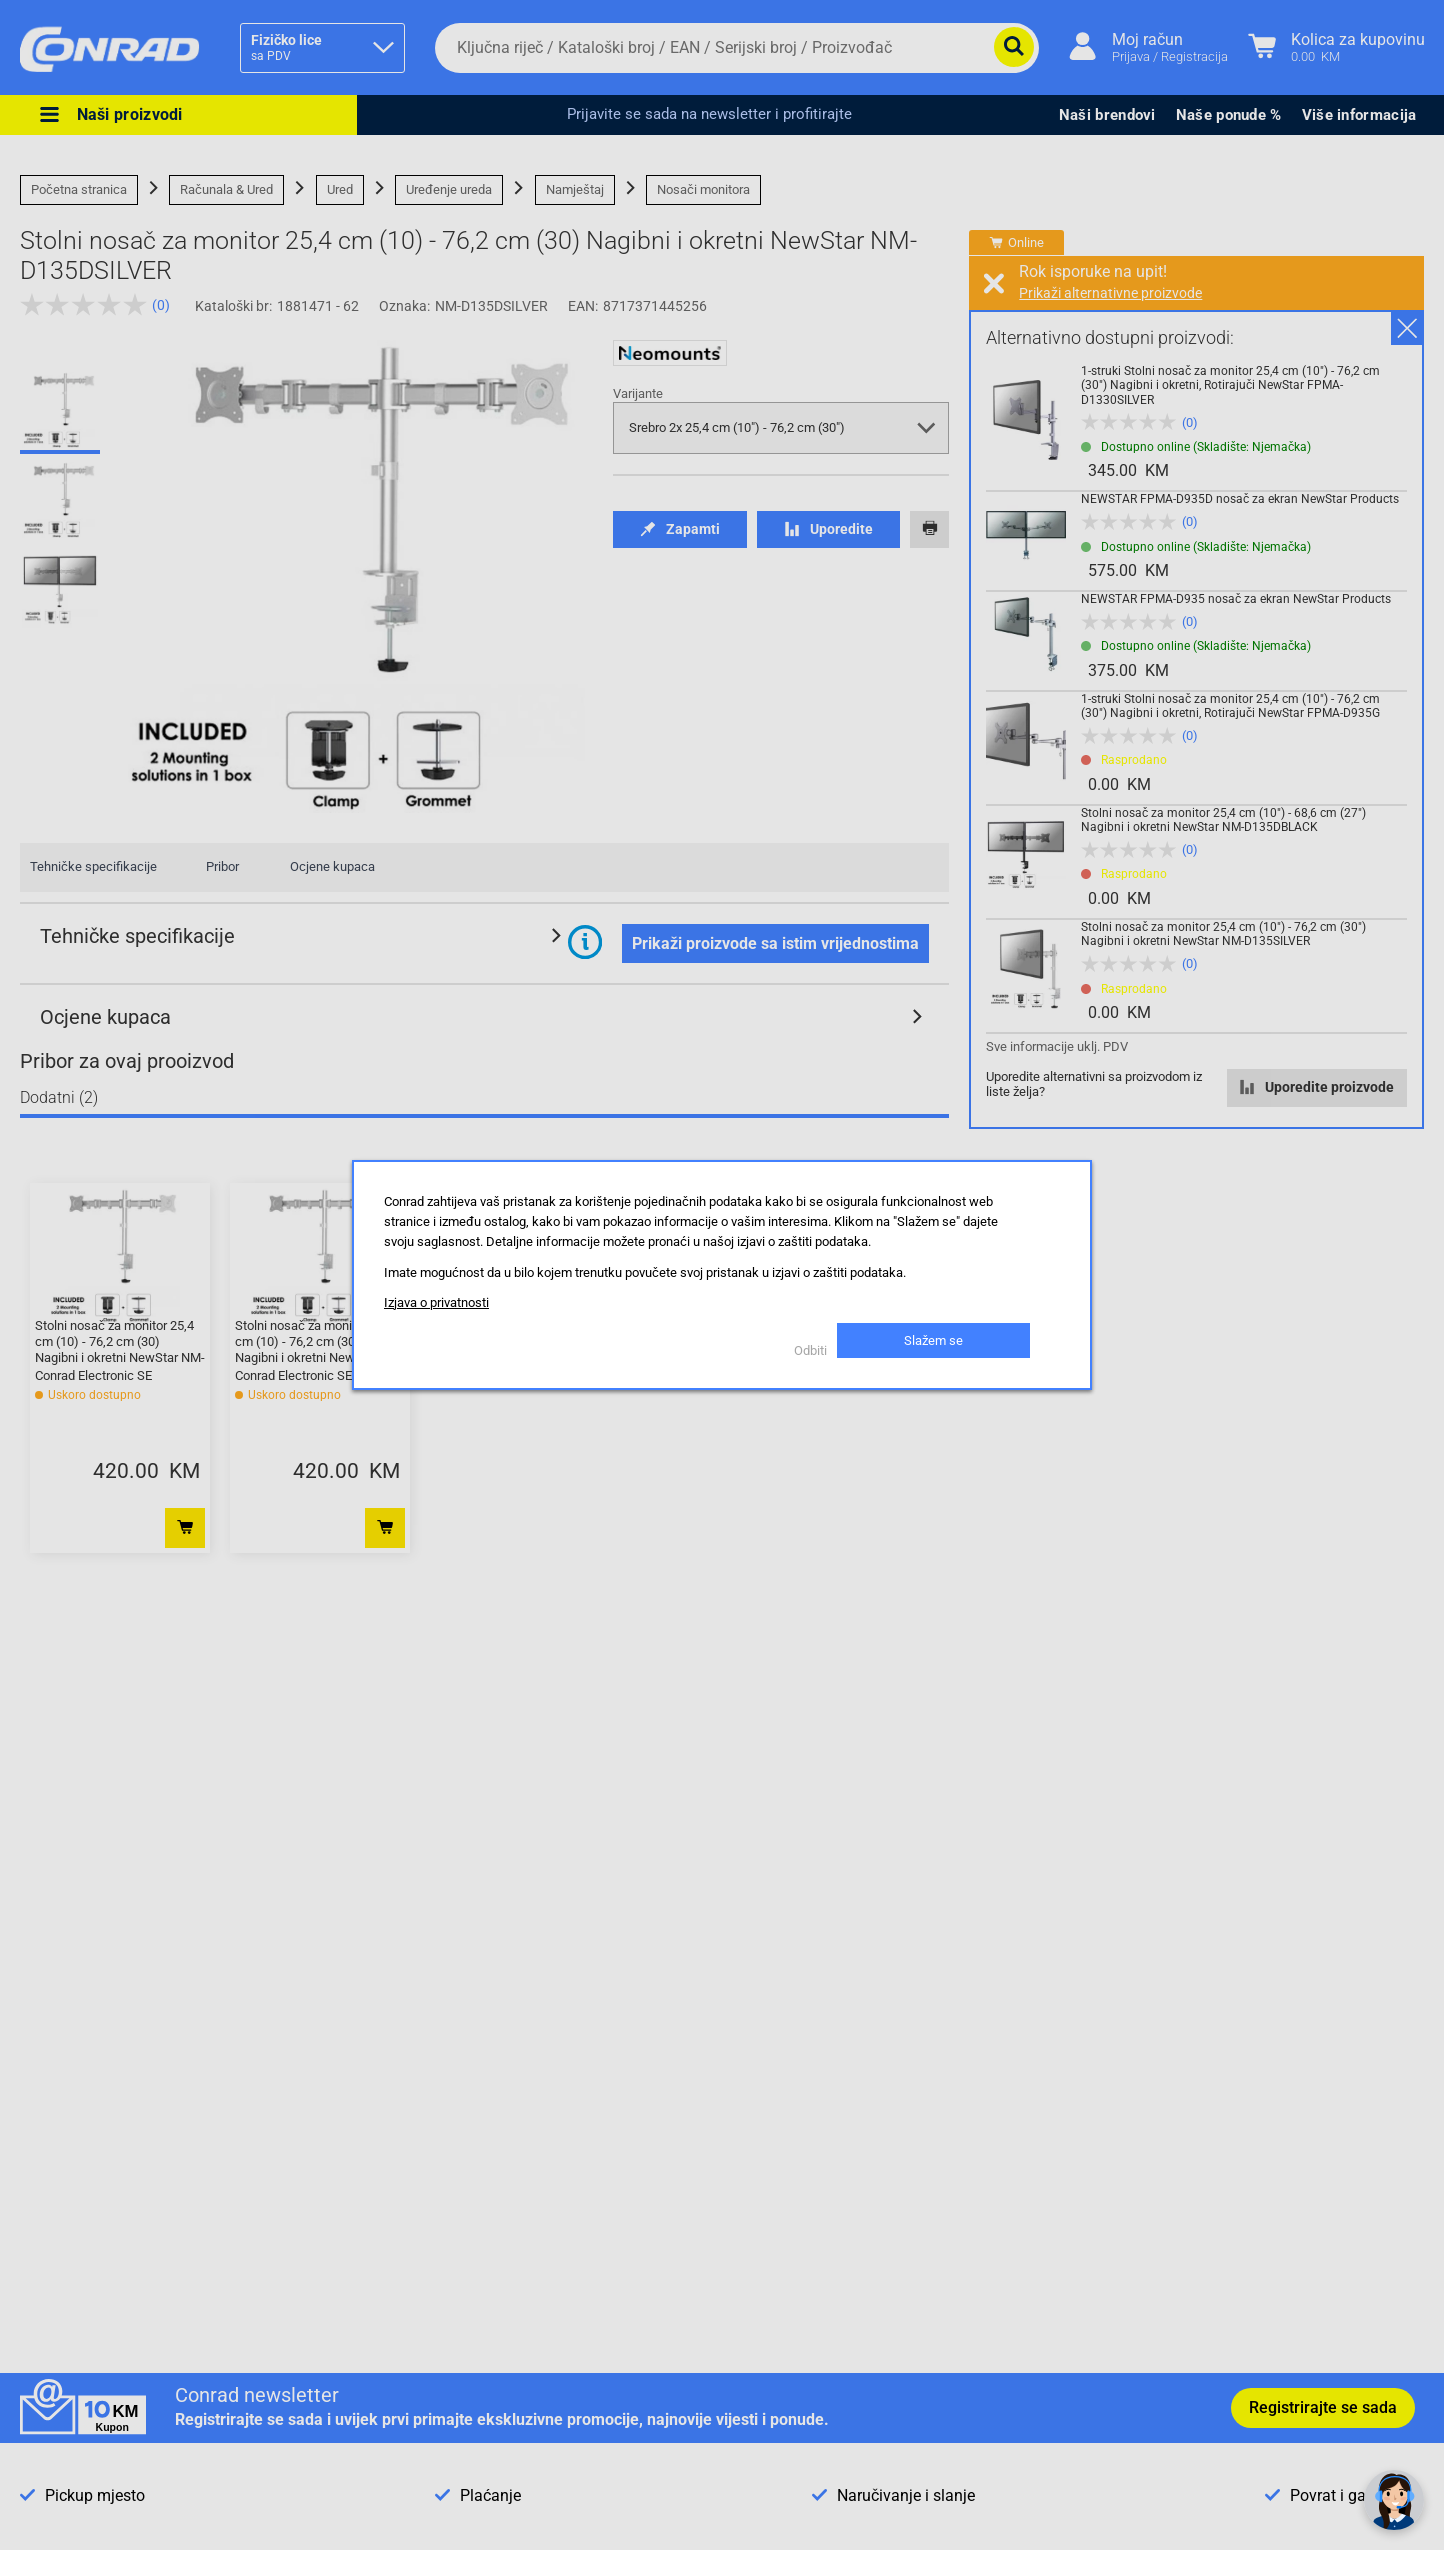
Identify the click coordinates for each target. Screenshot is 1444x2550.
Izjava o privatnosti (436, 1302)
